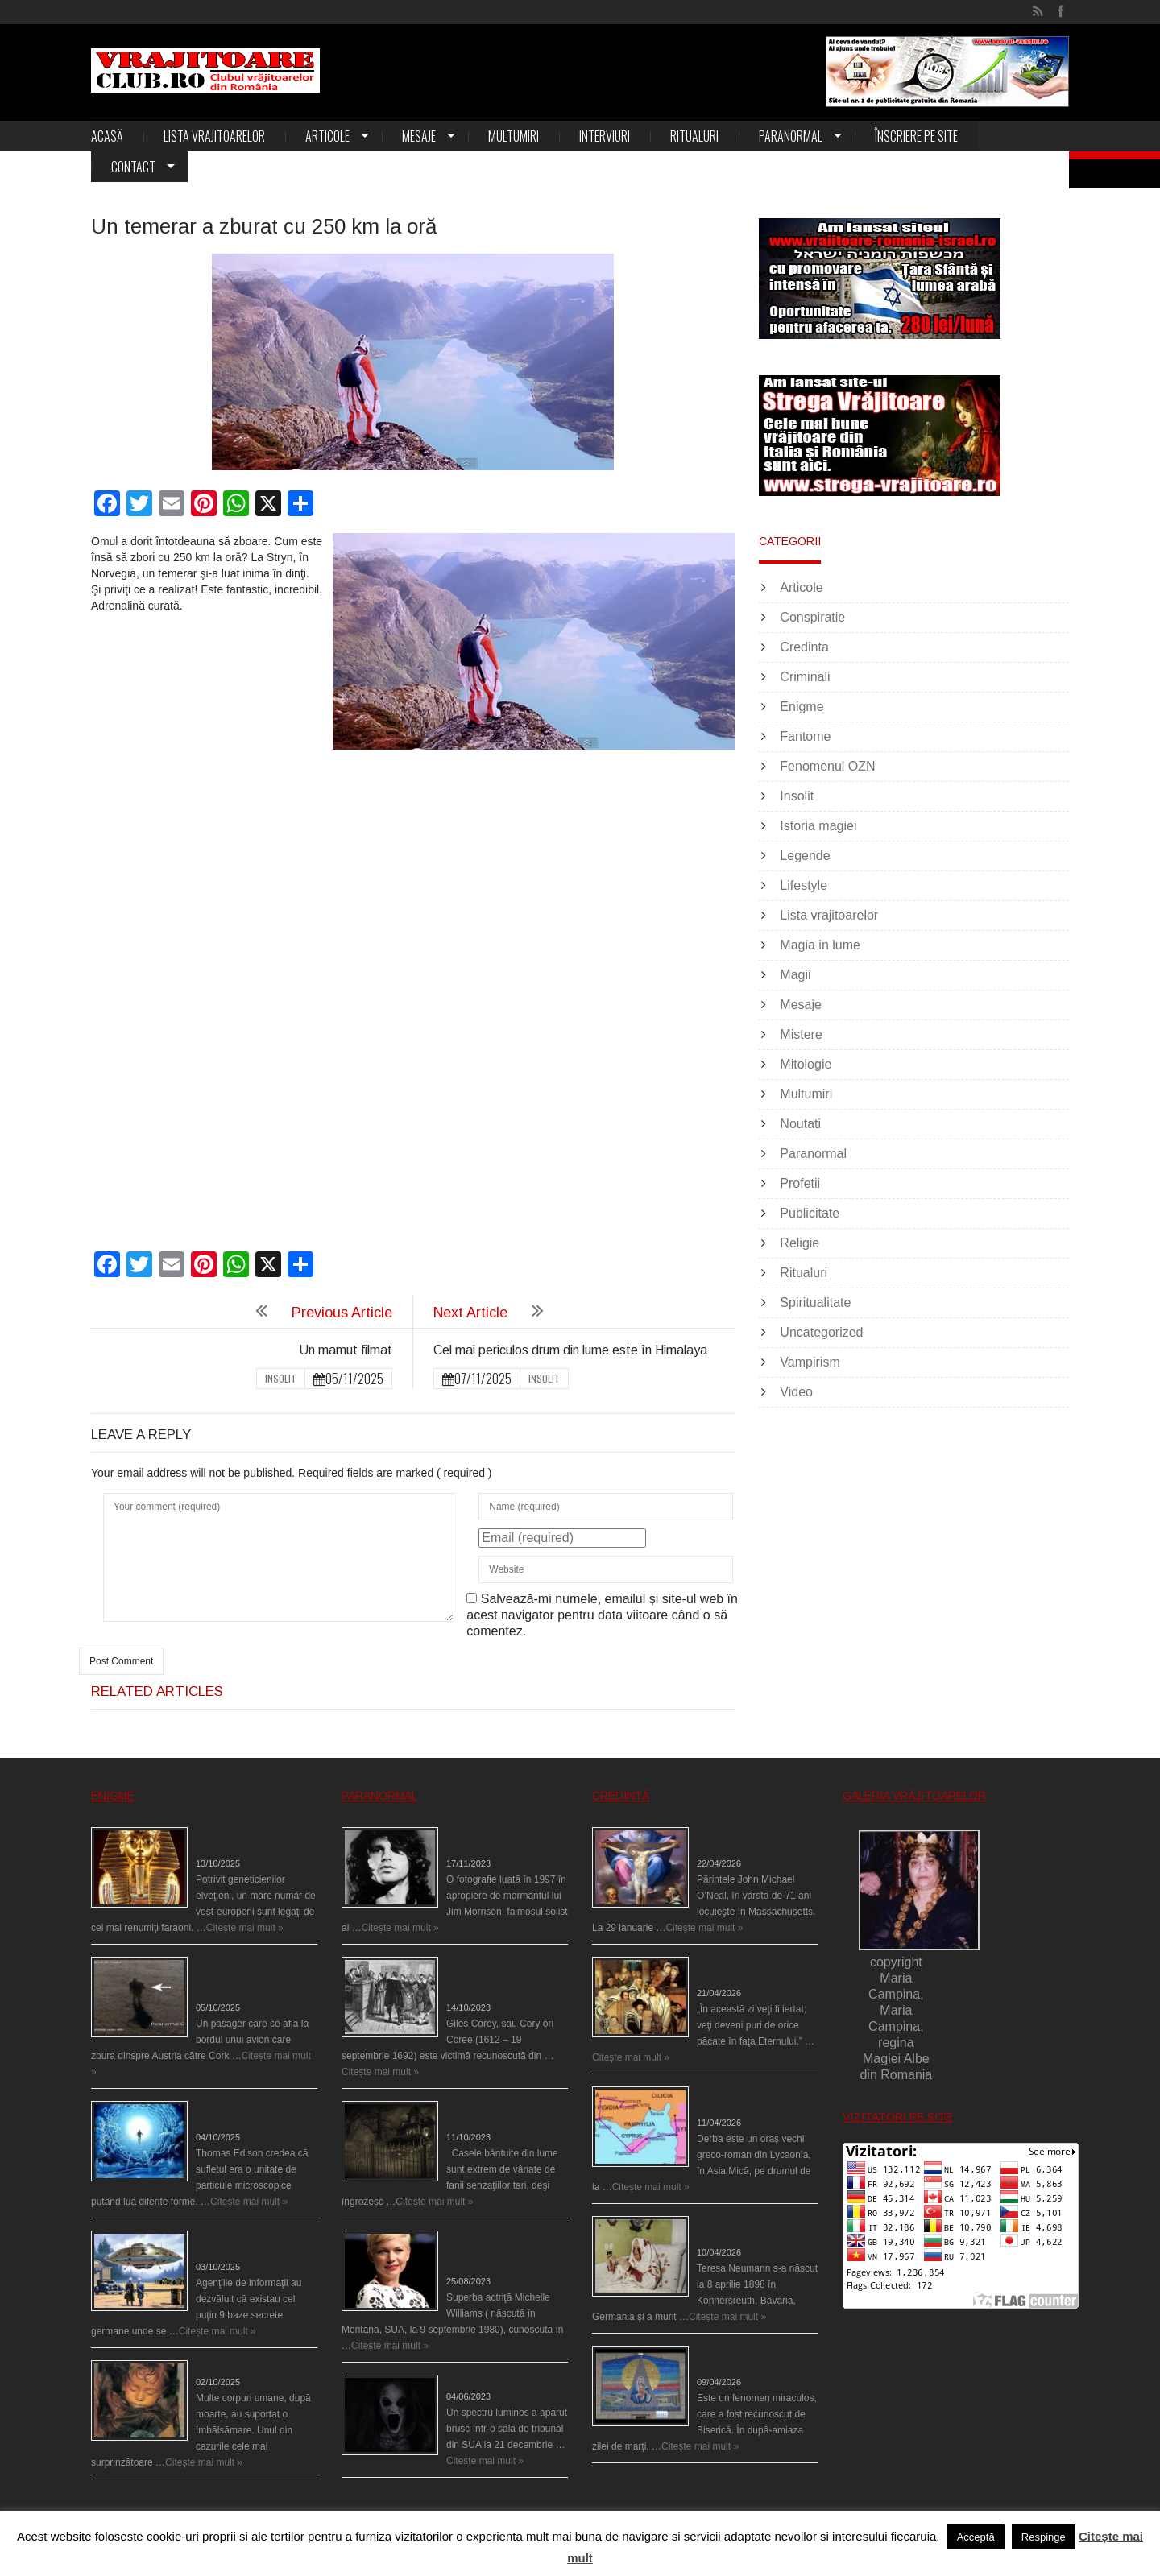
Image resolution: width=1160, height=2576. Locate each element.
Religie (799, 1243)
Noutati (800, 1124)
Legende (805, 855)
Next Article (470, 1313)
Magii (795, 975)
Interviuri (604, 136)
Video (796, 1392)
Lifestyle (803, 885)
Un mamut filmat (345, 1350)
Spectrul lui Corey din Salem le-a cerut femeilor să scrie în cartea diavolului (506, 1977)
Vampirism (809, 1362)
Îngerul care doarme (240, 2365)
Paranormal (790, 136)
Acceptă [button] (976, 2537)
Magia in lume (820, 945)
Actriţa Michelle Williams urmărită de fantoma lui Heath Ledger (499, 2251)
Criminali (805, 677)
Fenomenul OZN (827, 766)
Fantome (805, 736)
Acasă (107, 136)
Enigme (801, 706)
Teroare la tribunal (485, 2380)
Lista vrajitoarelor (214, 136)
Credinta (804, 647)
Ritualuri (694, 136)
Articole (327, 136)
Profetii (800, 1183)
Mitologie (805, 1064)
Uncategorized (821, 1332)
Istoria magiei (818, 826)
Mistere (801, 1034)
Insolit (280, 1378)
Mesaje (419, 136)
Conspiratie (812, 617)
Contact (133, 166)
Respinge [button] (1043, 2537)
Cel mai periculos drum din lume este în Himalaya (570, 1350)
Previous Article (342, 1313)
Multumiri (513, 136)
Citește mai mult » (245, 1927)
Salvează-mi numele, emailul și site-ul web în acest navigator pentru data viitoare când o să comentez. (602, 1615)
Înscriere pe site (916, 136)
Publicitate (809, 1213)
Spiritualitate (815, 1302)
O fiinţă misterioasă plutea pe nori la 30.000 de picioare (253, 1977)
